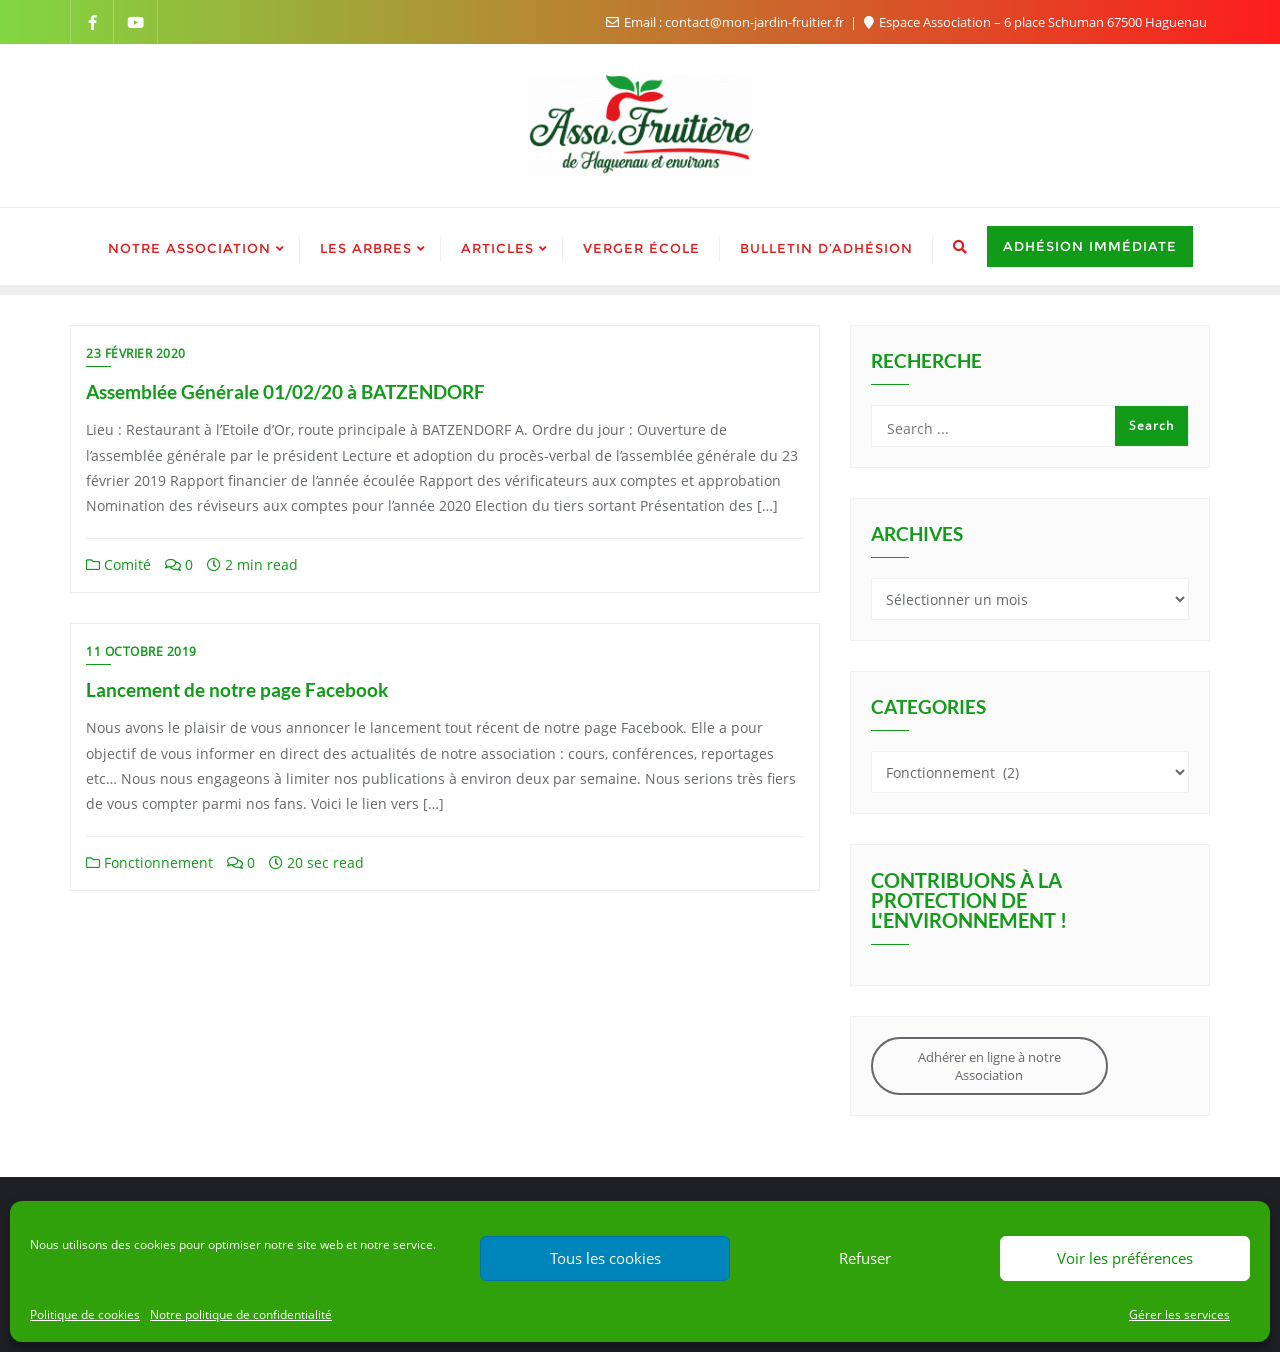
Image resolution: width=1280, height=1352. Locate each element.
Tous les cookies (605, 1258)
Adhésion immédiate (1090, 246)
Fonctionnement (149, 862)
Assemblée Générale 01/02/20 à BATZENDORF (285, 391)
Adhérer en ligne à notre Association (989, 1066)
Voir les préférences (1125, 1258)
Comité (118, 564)
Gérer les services (1179, 1314)
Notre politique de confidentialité (241, 1314)
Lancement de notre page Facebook (237, 689)
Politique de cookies (85, 1314)
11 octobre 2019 (141, 651)
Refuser (865, 1258)
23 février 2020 (136, 353)
